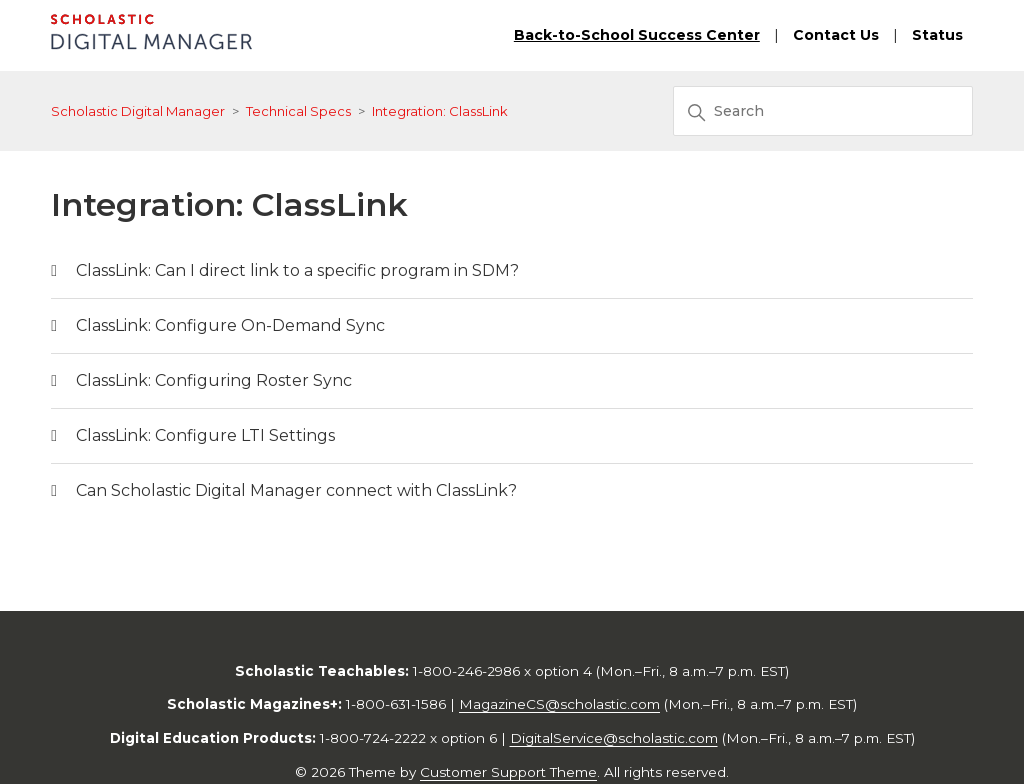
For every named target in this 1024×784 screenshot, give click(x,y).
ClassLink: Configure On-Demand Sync (230, 325)
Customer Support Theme (508, 772)
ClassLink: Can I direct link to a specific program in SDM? (297, 270)
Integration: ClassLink (440, 111)
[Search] (823, 111)
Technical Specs (298, 111)
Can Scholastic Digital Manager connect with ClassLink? (296, 490)
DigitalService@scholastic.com (614, 738)
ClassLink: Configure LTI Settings (205, 435)
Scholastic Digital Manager (138, 111)
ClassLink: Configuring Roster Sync (214, 380)
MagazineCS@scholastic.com (559, 704)
